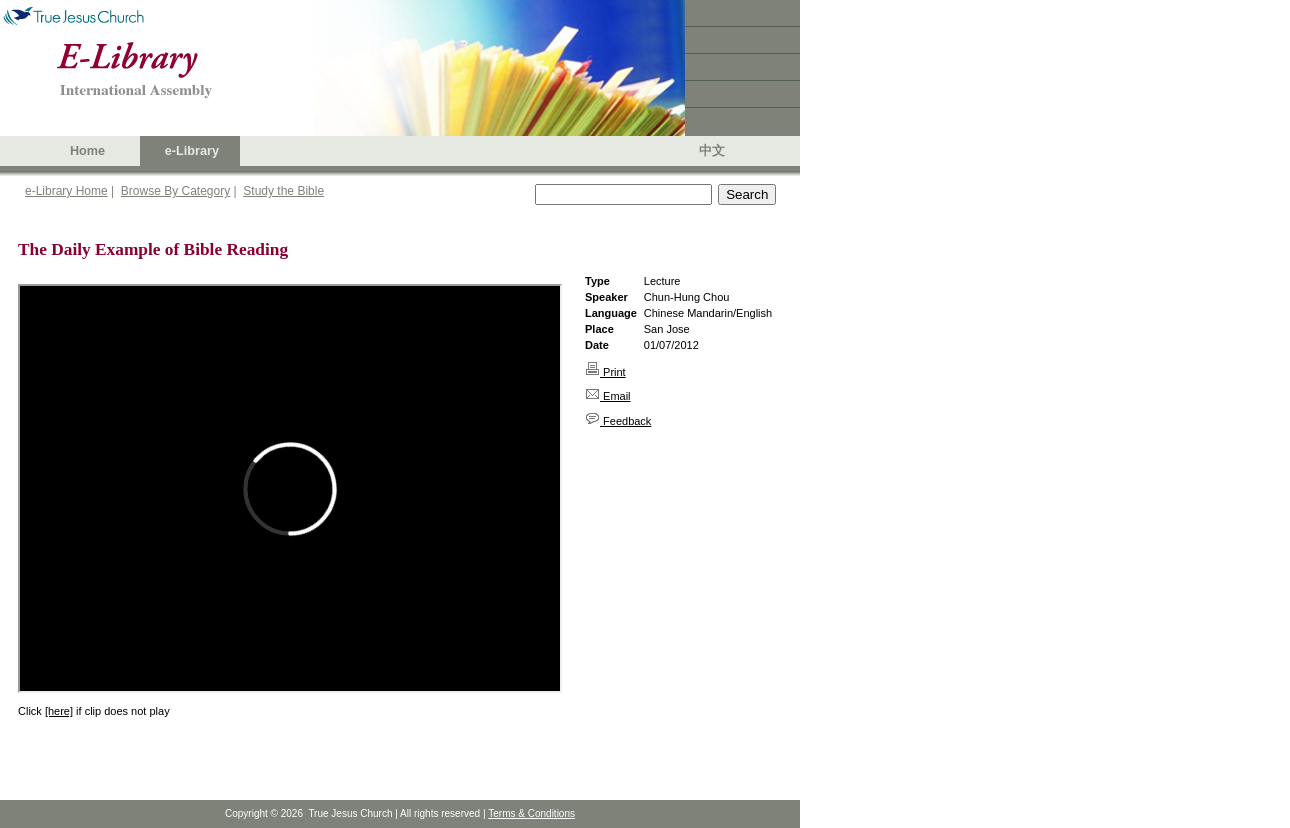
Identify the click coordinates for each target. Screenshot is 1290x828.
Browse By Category (175, 191)
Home (87, 151)
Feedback (618, 421)
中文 (712, 151)
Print (605, 372)
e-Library (192, 151)
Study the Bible (283, 191)
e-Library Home (66, 191)
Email (608, 396)
